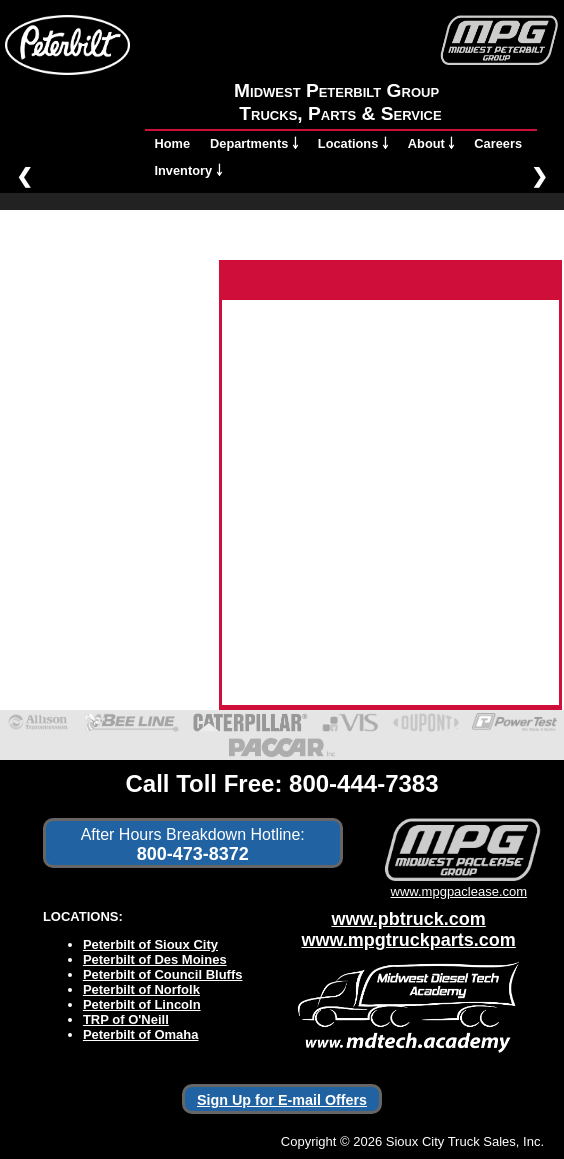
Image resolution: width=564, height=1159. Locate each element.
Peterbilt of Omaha (141, 1034)
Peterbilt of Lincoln (142, 1004)
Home (173, 143)
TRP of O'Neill (126, 1019)
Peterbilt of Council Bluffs (163, 974)
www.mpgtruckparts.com (408, 940)
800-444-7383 (363, 783)
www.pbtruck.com (408, 919)
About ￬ (431, 143)
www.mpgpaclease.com (458, 884)
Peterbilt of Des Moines (155, 959)
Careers (498, 143)
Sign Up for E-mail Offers (282, 1100)
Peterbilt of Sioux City (150, 944)
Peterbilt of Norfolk (141, 989)
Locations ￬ (353, 143)
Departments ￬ (254, 143)
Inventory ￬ (188, 170)
